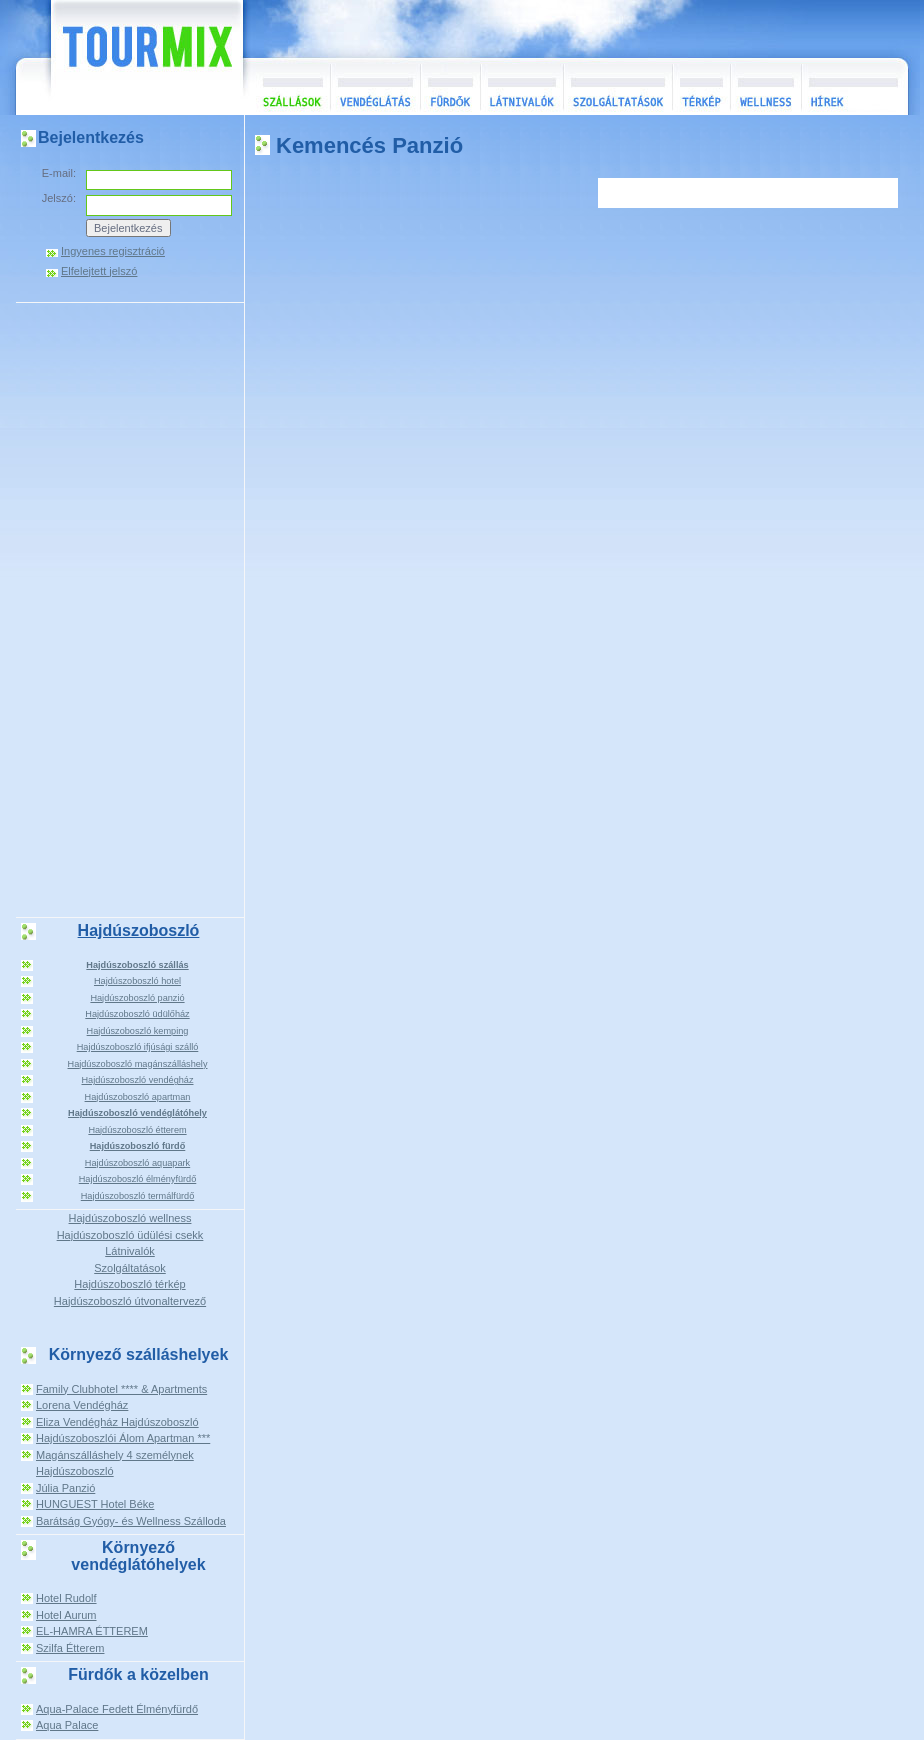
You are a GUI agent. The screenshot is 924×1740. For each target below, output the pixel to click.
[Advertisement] (130, 608)
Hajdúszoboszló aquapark (137, 1163)
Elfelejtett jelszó (99, 271)
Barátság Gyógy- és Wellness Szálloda (131, 1521)
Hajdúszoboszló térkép (129, 1284)
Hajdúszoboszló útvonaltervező (130, 1301)
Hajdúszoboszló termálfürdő (138, 1196)
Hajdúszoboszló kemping (138, 1031)
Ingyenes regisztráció (113, 251)
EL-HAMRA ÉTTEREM (92, 1631)
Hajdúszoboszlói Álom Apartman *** (123, 1438)
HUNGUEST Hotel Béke (95, 1504)
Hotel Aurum (66, 1615)
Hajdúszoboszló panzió (137, 998)
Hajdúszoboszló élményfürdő (138, 1179)
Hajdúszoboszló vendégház (138, 1080)
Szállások (286, 86)
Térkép (701, 86)
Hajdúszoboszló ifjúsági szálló (138, 1047)
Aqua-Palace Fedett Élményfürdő (117, 1709)
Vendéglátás (375, 86)
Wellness (765, 86)
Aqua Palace (67, 1725)
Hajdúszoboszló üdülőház (137, 1014)
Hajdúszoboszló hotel (137, 981)
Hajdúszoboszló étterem (137, 1130)
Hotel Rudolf (66, 1598)
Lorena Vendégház (82, 1405)
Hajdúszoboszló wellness (130, 1218)
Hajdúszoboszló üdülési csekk (130, 1235)
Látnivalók (521, 86)
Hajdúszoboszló (139, 930)
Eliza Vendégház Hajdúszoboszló (117, 1422)
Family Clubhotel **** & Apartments (121, 1389)
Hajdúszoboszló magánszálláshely (138, 1064)
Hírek (852, 86)
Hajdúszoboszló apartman (138, 1097)
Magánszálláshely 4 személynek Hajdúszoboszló (115, 1463)
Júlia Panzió (65, 1488)
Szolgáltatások (617, 86)
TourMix (125, 57)
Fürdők (450, 86)
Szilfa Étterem (70, 1648)
